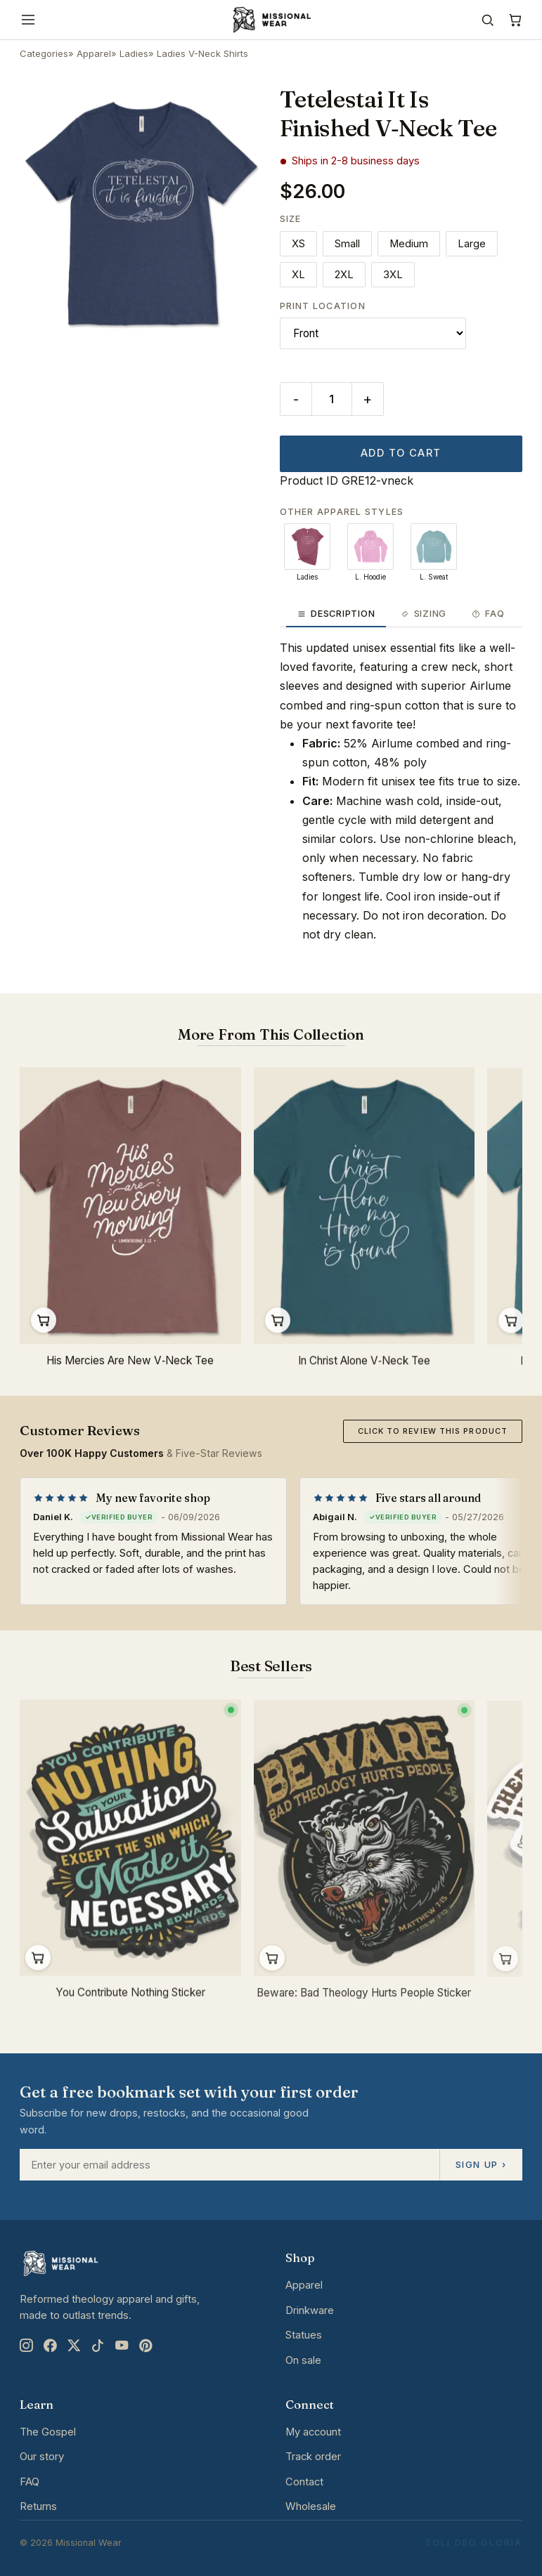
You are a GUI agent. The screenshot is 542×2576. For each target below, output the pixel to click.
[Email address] (229, 2165)
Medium (408, 243)
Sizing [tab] (423, 613)
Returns (38, 2506)
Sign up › (481, 2164)
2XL (344, 274)
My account (313, 2432)
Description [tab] (336, 613)
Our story (42, 2456)
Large (472, 243)
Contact (304, 2482)
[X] (73, 2346)
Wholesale (310, 2506)
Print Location (323, 306)
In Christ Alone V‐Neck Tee (364, 1364)
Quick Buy (43, 1322)
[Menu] (28, 19)
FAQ (29, 2482)
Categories (44, 53)
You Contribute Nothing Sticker (130, 2000)
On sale (303, 2360)
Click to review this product (433, 1431)
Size (291, 219)
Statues (303, 2335)
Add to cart (401, 453)
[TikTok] (97, 2346)
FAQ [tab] (488, 613)
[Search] (487, 20)
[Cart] (515, 20)
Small (347, 243)
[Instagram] (26, 2346)
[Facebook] (50, 2346)
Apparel (94, 53)
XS (298, 243)
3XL (393, 274)
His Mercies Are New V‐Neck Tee (130, 1362)
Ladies (134, 53)
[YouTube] (121, 2346)
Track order (313, 2456)
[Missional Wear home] (271, 19)
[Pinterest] (145, 2346)
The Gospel (48, 2432)
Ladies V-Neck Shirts (202, 53)
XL (298, 274)
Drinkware (309, 2310)
